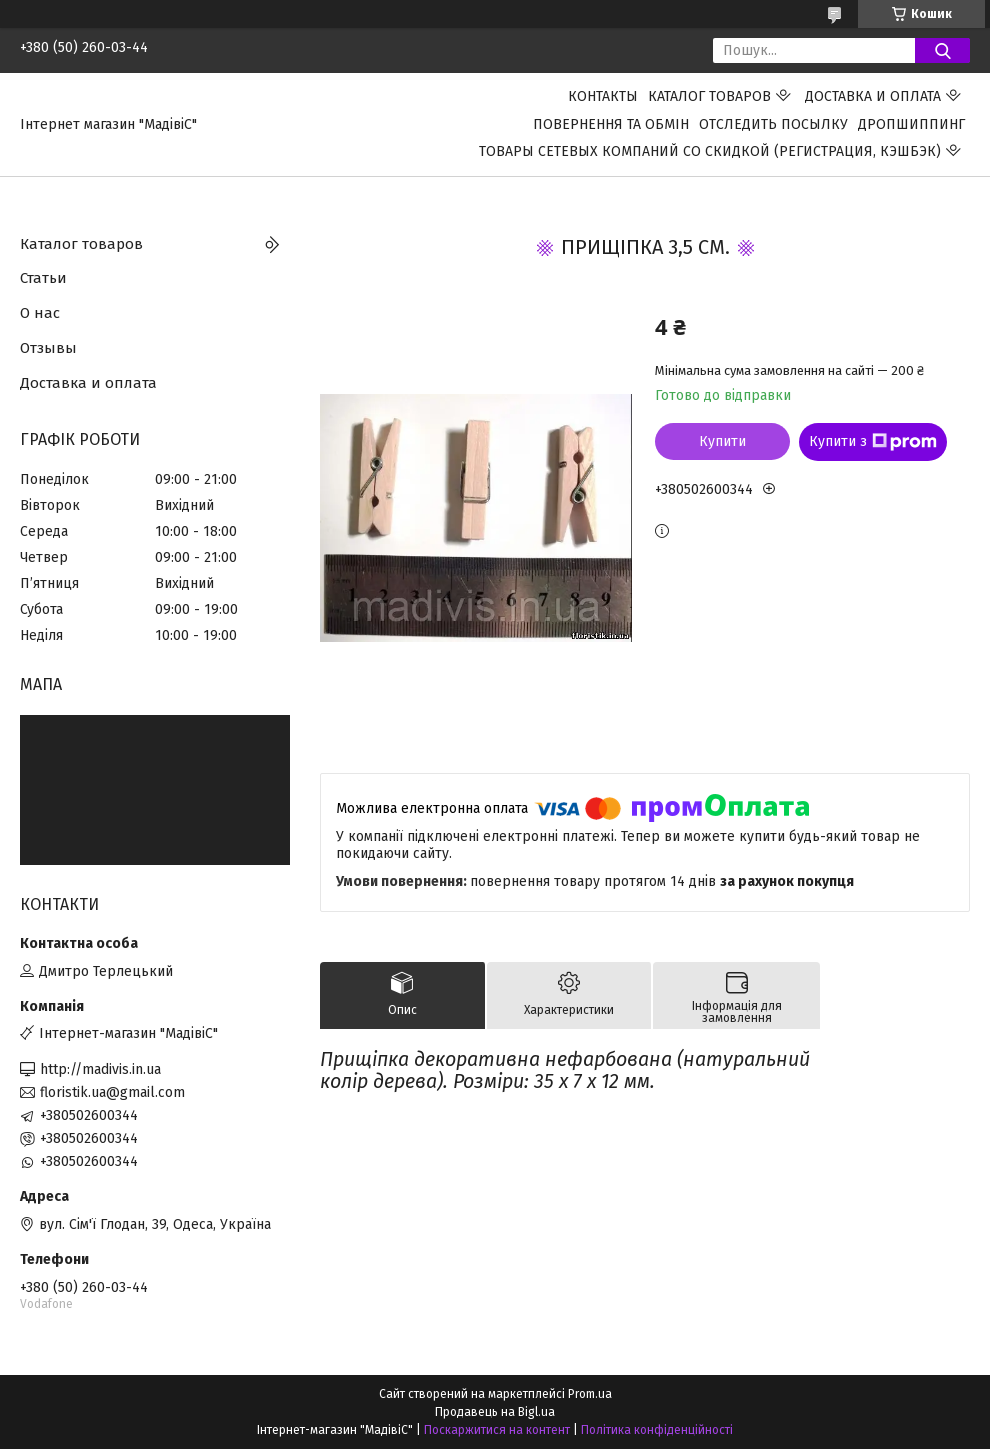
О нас (40, 313)
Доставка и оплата (873, 96)
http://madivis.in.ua (100, 1069)
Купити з (873, 442)
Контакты (603, 96)
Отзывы (48, 348)
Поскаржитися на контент (497, 1430)
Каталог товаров (709, 96)
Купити (722, 441)
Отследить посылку (773, 124)
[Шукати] (942, 50)
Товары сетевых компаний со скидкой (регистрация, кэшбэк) (710, 151)
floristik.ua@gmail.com (112, 1092)
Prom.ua (590, 1394)
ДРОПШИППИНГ (911, 124)
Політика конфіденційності (657, 1430)
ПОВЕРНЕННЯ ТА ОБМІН (611, 124)
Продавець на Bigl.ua (495, 1412)
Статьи (43, 278)
